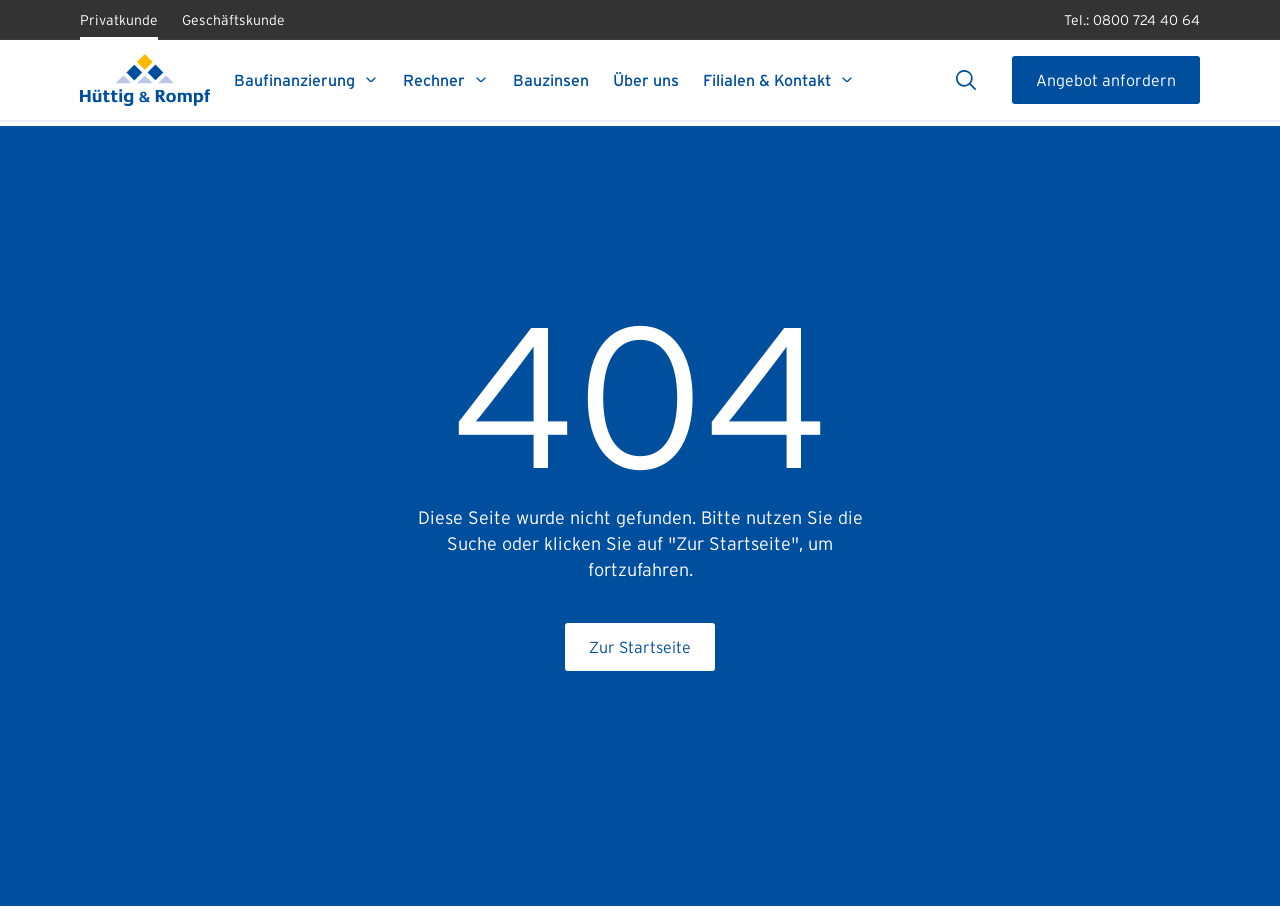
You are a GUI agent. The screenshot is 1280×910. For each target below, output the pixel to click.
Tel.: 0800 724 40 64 (1132, 20)
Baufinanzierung (306, 80)
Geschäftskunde (233, 26)
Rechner (446, 80)
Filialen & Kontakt (779, 80)
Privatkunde (119, 26)
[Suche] (966, 80)
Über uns (646, 80)
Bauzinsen (551, 80)
